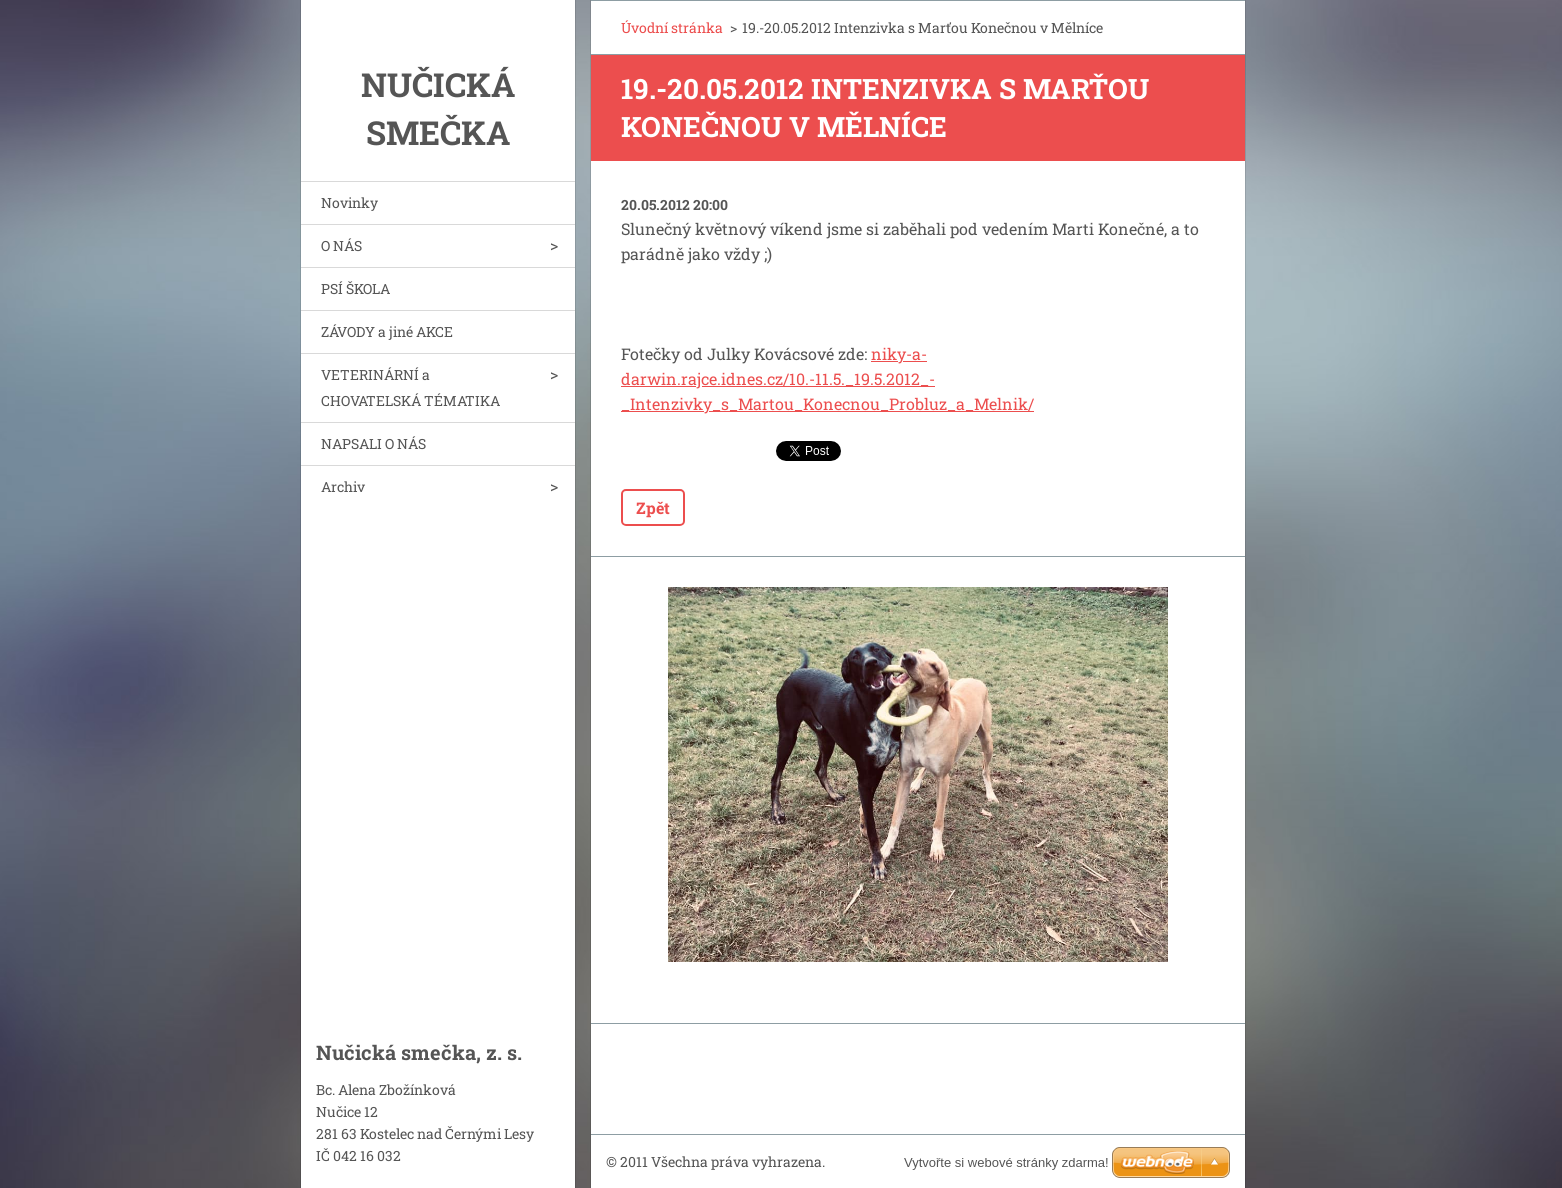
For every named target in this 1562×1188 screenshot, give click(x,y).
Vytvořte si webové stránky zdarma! (1006, 1162)
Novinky (349, 202)
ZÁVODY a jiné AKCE (387, 331)
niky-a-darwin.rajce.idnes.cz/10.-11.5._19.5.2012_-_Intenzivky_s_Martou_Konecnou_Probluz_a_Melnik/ (827, 378)
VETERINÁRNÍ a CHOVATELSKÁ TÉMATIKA (410, 387)
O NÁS (341, 245)
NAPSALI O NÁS (373, 443)
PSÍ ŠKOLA (355, 288)
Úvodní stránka (672, 27)
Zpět (653, 507)
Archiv (343, 486)
